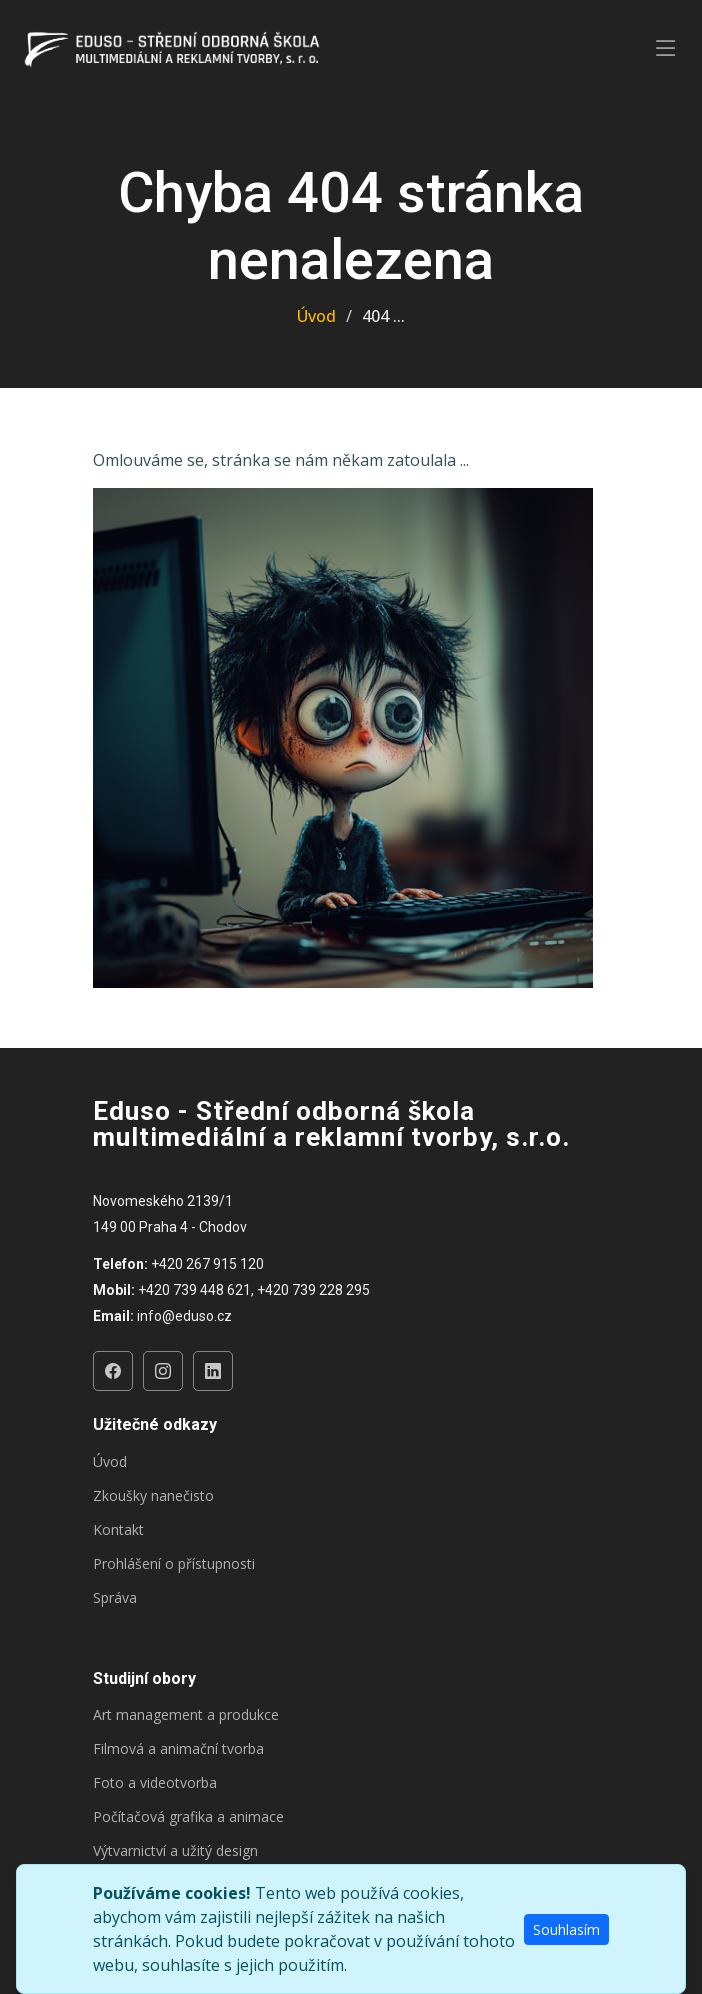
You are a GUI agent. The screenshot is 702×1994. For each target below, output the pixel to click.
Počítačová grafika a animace (188, 1817)
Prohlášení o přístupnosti (174, 1564)
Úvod (316, 316)
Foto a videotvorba (155, 1783)
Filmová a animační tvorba (178, 1749)
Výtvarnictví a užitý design (175, 1851)
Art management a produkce (186, 1715)
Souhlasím (566, 1929)
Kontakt (118, 1530)
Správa (115, 1598)
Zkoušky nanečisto (153, 1496)
